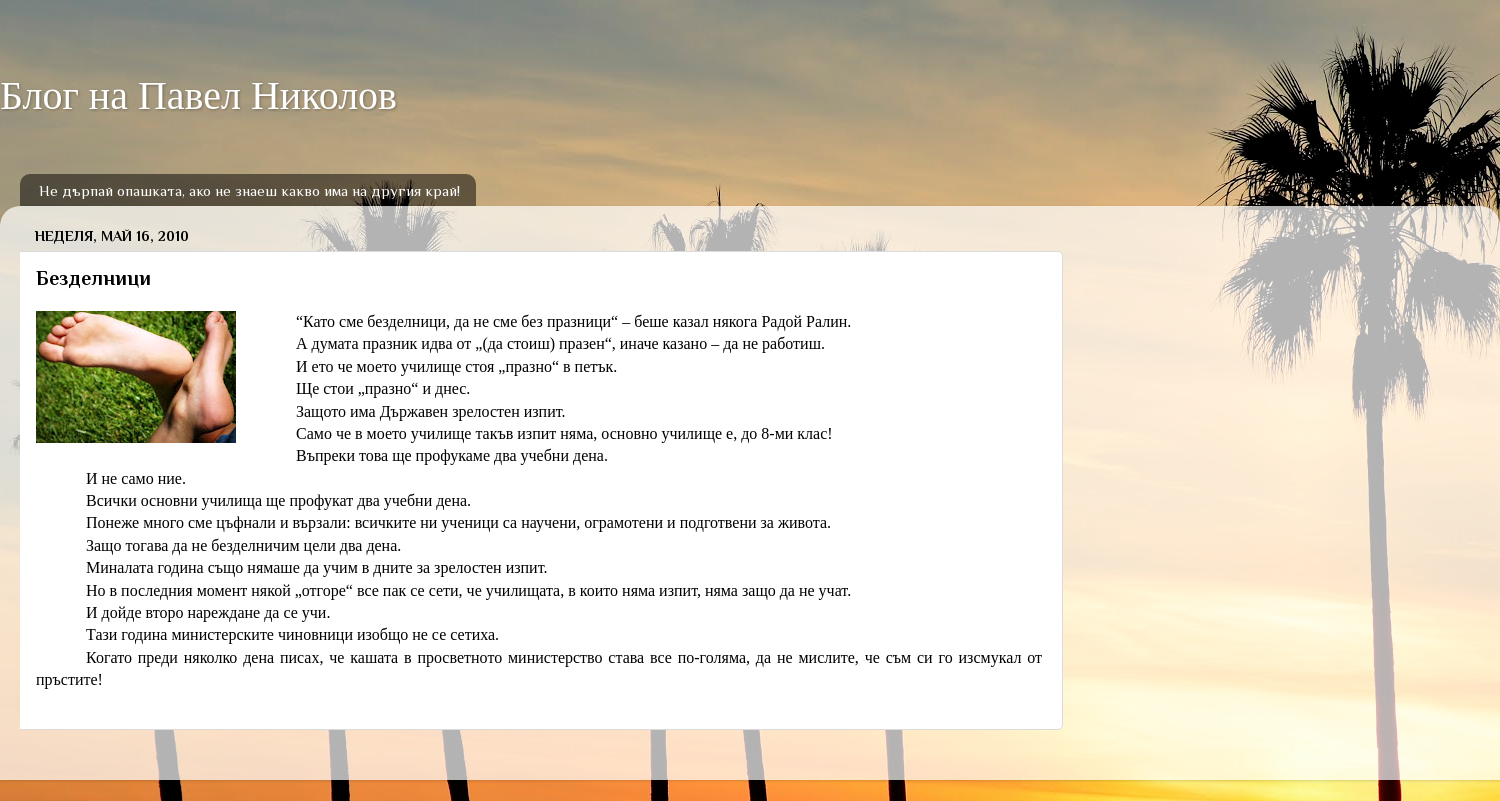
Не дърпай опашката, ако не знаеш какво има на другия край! (249, 190)
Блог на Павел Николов (198, 95)
